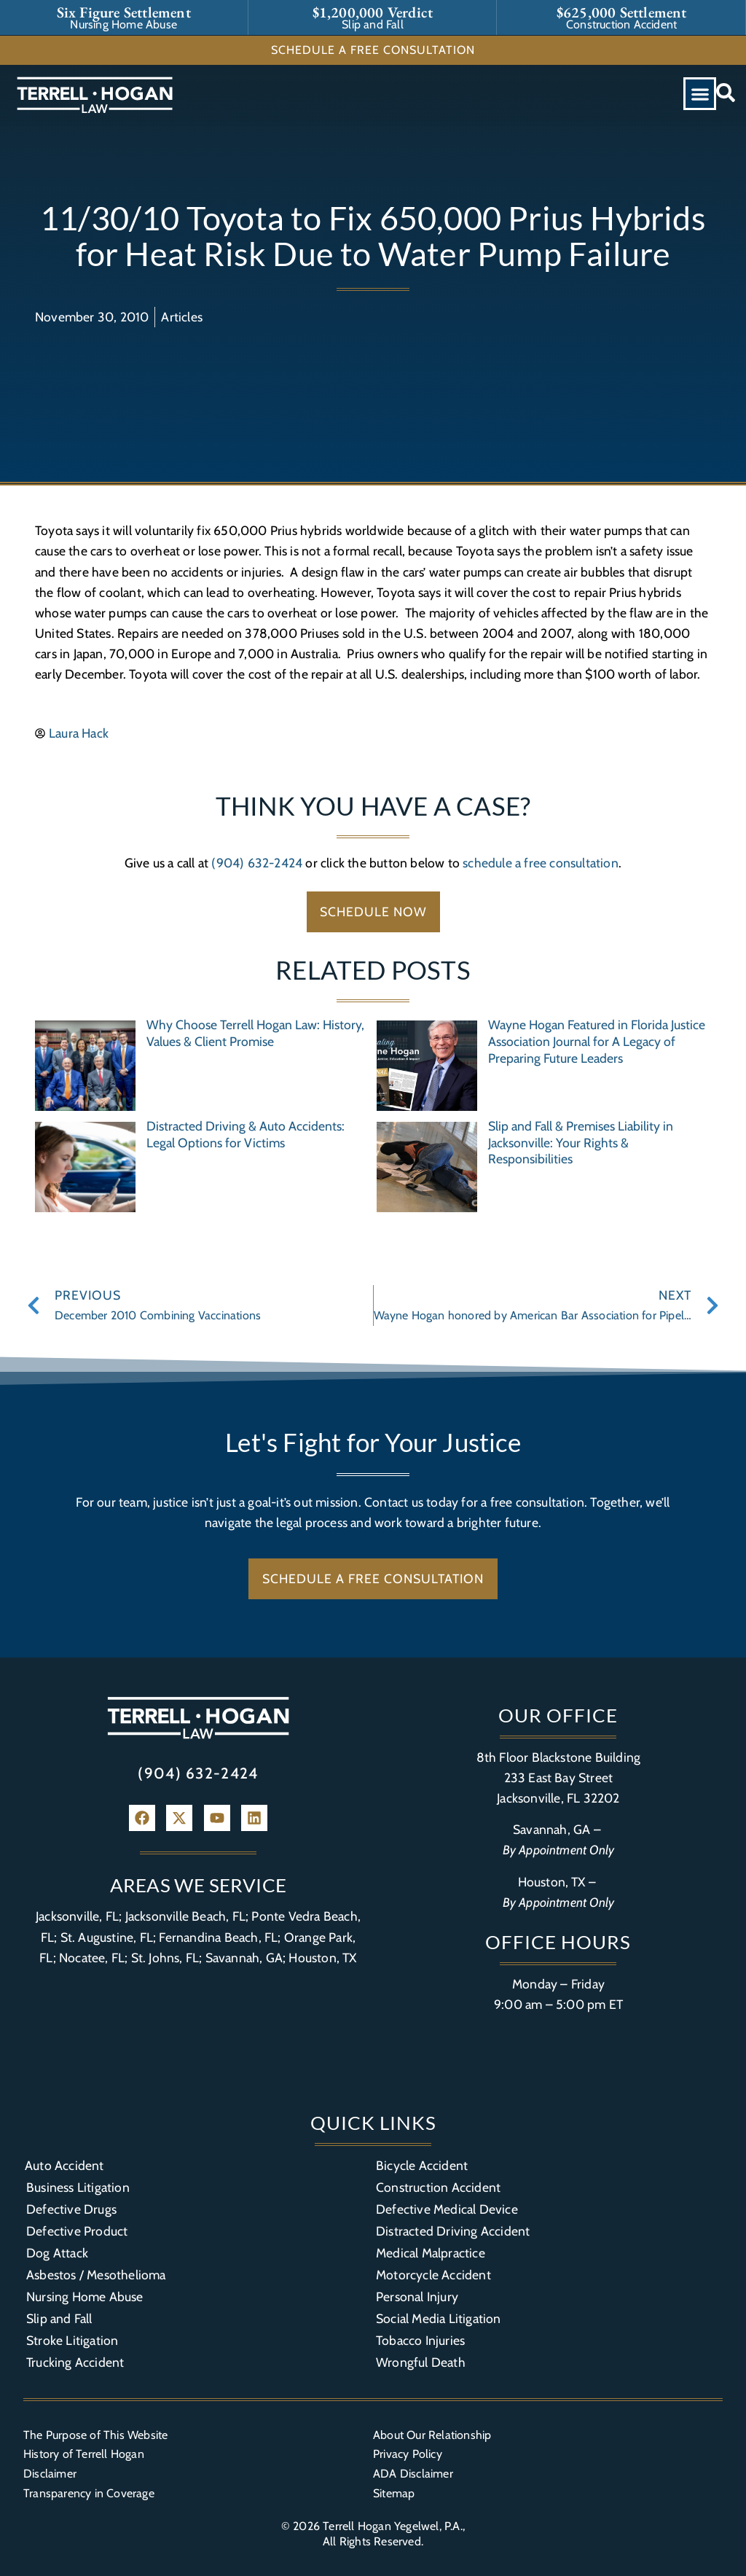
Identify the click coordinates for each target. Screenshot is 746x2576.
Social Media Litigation (438, 2318)
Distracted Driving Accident (453, 2231)
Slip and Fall (59, 2318)
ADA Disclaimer (413, 2474)
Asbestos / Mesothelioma (96, 2274)
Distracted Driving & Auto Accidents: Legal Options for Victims (245, 1134)
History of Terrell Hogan (83, 2454)
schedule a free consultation (541, 862)
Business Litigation (78, 2187)
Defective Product (76, 2231)
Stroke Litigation (72, 2340)
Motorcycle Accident (433, 2274)
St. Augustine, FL (106, 1937)
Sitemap (394, 2493)
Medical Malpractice (430, 2252)
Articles (182, 316)
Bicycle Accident (422, 2165)
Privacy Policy (407, 2454)
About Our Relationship (432, 2435)
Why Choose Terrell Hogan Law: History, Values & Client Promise (255, 1033)
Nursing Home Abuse (85, 2296)
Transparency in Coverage (88, 2493)
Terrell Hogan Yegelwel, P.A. (393, 2526)
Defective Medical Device (447, 2209)
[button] (699, 93)
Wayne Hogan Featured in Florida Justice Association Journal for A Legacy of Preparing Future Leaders (596, 1041)
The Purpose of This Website (95, 2435)
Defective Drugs (71, 2209)
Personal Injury (417, 2296)
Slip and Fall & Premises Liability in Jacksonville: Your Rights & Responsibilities (580, 1142)
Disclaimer (49, 2474)
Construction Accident (438, 2187)
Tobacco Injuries (420, 2340)
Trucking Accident (75, 2362)
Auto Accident (64, 2165)
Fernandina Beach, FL (218, 1937)
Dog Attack (57, 2252)
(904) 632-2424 (256, 862)
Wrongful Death (421, 2362)
